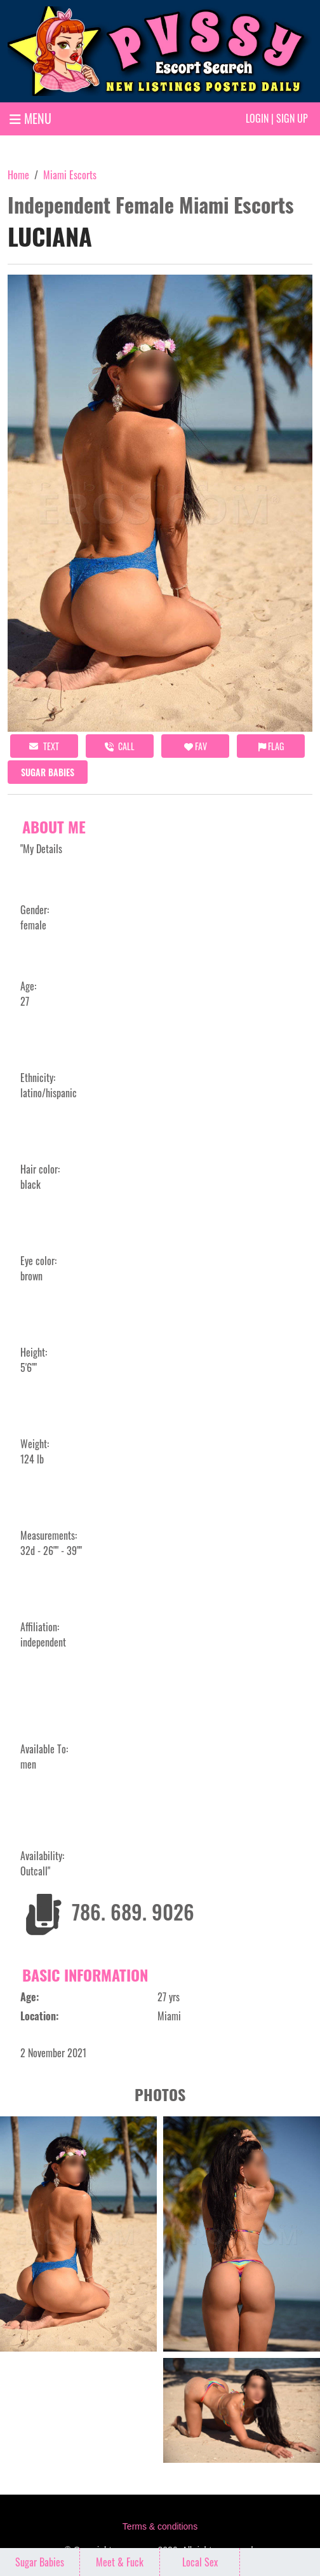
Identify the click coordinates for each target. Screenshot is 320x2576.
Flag (271, 746)
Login (257, 118)
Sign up (292, 118)
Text (44, 746)
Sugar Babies (47, 772)
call (120, 746)
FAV (195, 746)
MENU (30, 118)
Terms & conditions (160, 2526)
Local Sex (200, 2562)
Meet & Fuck (119, 2562)
